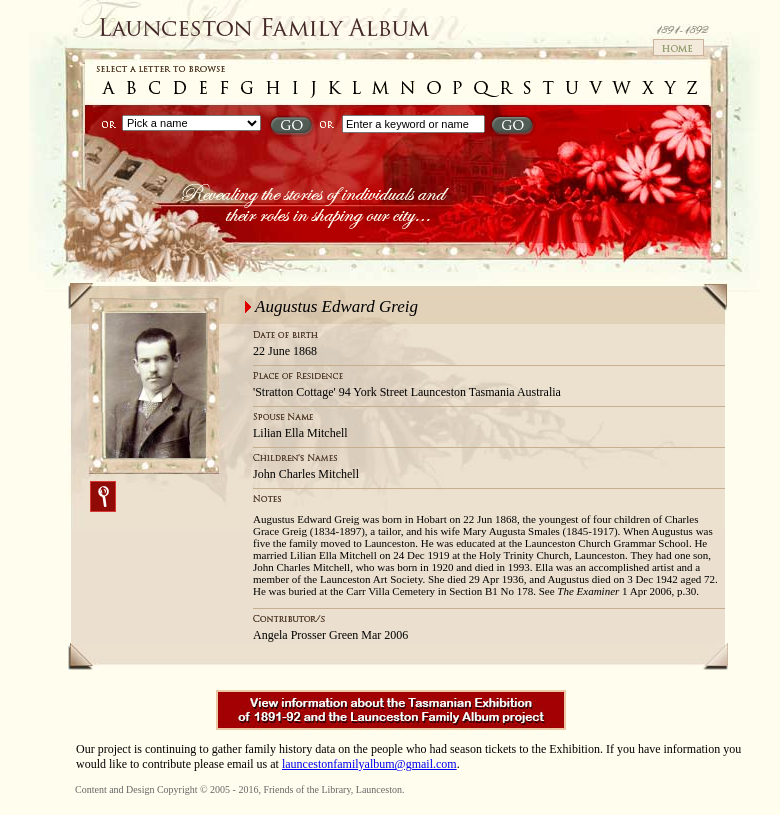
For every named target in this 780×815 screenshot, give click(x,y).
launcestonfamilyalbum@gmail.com (369, 764)
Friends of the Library (306, 789)
